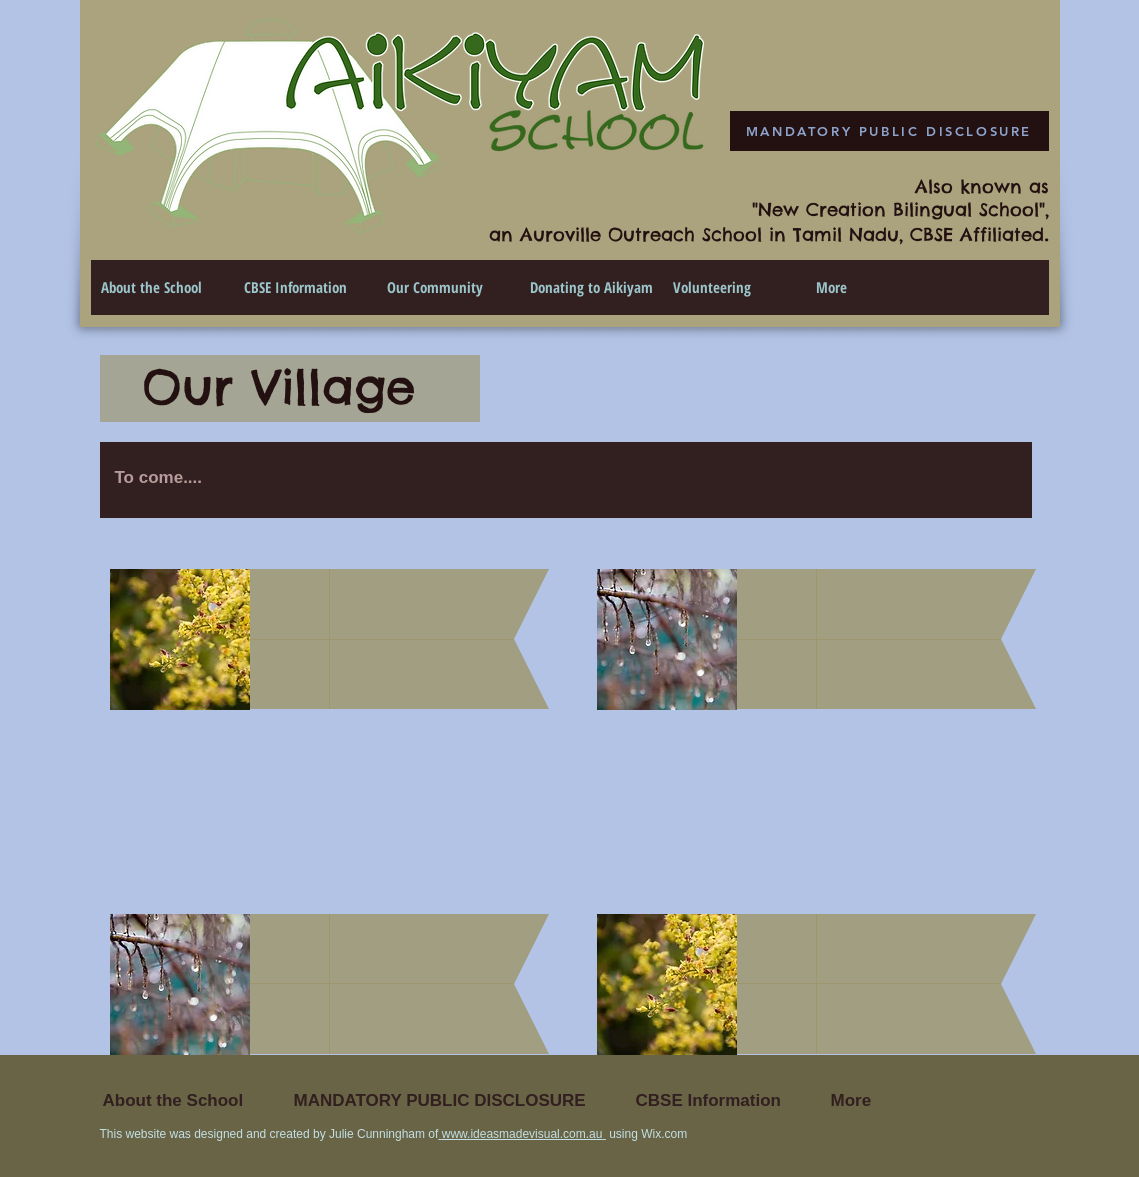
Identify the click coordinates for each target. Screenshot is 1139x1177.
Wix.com (664, 1134)
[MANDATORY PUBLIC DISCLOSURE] (889, 131)
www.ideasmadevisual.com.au (522, 1134)
